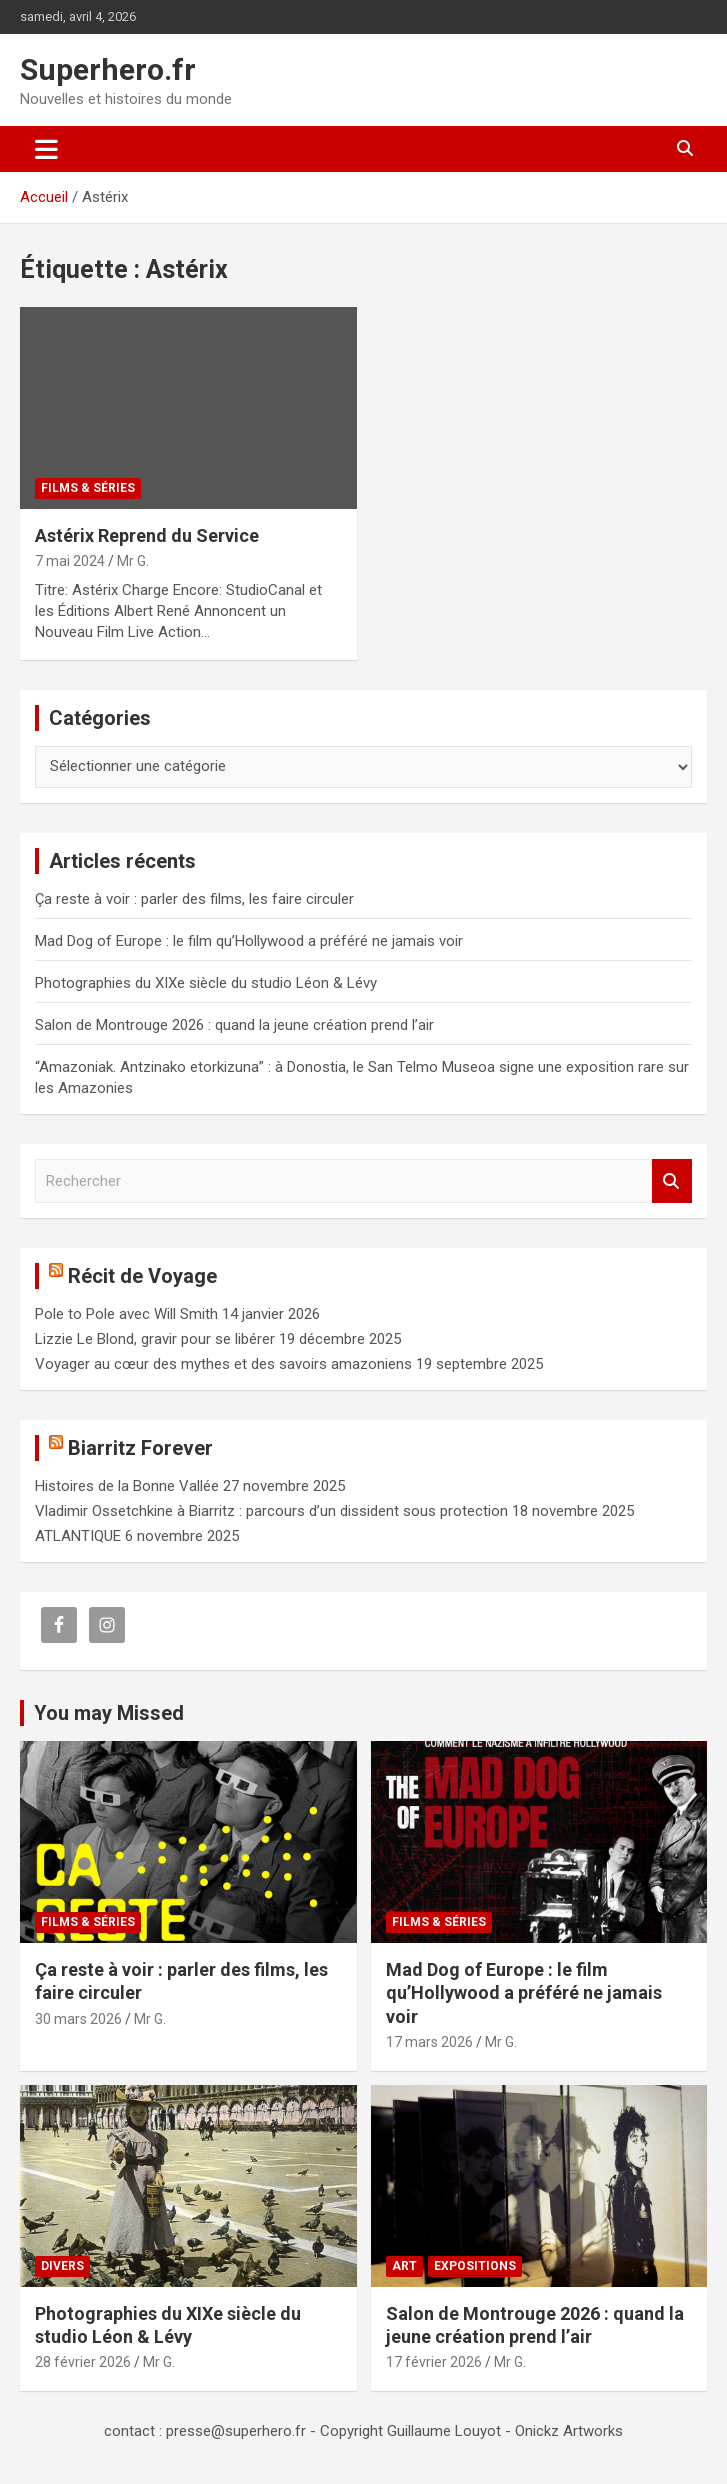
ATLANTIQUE (78, 1536)
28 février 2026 (83, 2362)
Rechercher (672, 1181)
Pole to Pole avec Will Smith (126, 1314)
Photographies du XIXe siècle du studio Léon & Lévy (206, 983)
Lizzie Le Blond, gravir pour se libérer (155, 1339)
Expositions (475, 2266)
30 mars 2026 (78, 2019)
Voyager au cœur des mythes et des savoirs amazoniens (223, 1364)
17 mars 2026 (429, 2042)
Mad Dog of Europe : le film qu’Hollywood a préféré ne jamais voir (249, 941)
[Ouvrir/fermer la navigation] (46, 149)
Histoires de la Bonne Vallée (127, 1486)
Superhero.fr (108, 69)
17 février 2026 (434, 2362)
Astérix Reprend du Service (147, 535)
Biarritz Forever (140, 1448)
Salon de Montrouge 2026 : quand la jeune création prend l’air (234, 1025)
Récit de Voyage (142, 1276)
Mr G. (133, 561)
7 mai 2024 (70, 561)
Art (404, 2266)
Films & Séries (88, 488)
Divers (62, 2266)
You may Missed (109, 1713)
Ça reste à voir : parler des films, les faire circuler (194, 899)
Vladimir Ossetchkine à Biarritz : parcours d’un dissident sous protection (271, 1511)
